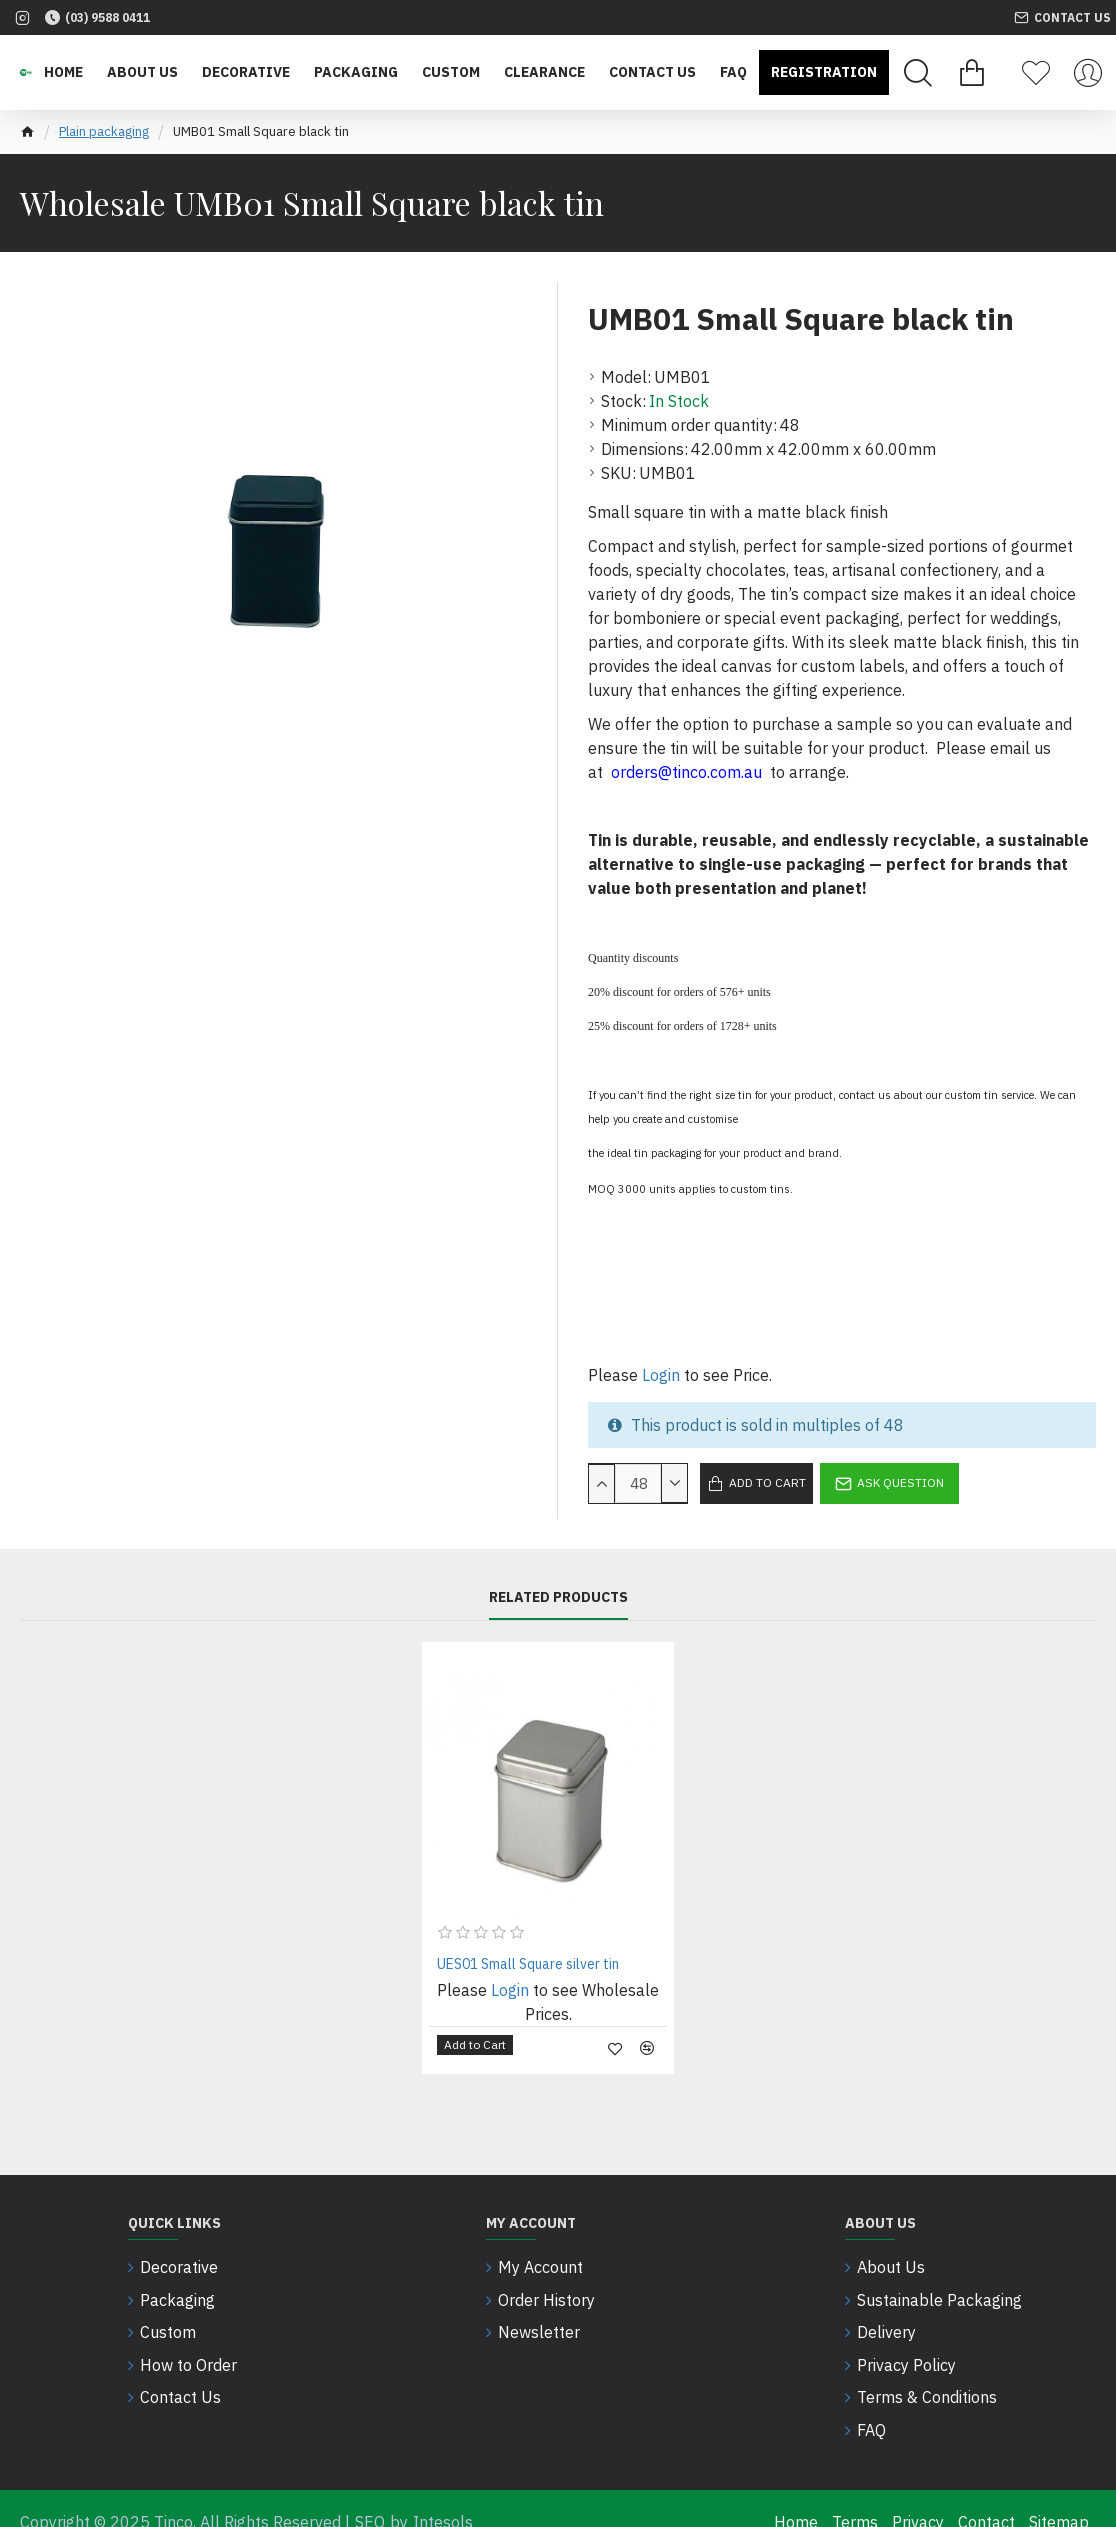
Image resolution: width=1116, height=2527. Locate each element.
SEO (370, 2495)
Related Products (558, 1597)
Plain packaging (104, 131)
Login (661, 1375)
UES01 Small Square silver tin (528, 1964)
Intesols (443, 2495)
